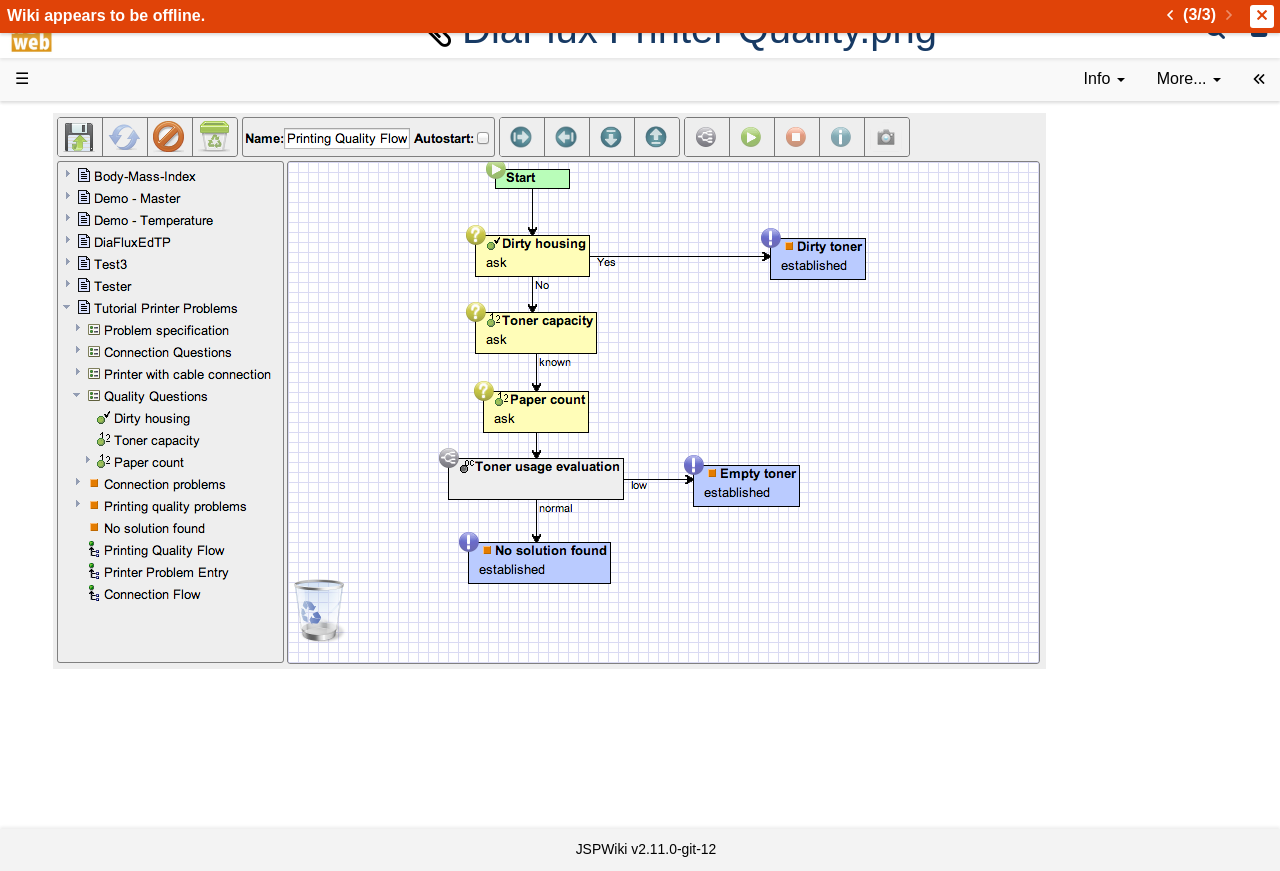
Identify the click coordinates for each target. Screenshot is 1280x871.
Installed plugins (112, 747)
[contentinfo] (1104, 79)
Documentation (109, 316)
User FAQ (90, 339)
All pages (88, 702)
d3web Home (64, 123)
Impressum (162, 770)
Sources (84, 521)
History (80, 225)
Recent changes (113, 724)
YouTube (86, 634)
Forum (78, 611)
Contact (82, 770)
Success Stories (112, 202)
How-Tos (86, 452)
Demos (80, 361)
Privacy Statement (120, 793)
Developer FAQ (109, 475)
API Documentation (124, 498)
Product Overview (118, 157)
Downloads (94, 180)
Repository (93, 543)
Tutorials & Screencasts (139, 293)
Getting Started (109, 429)
